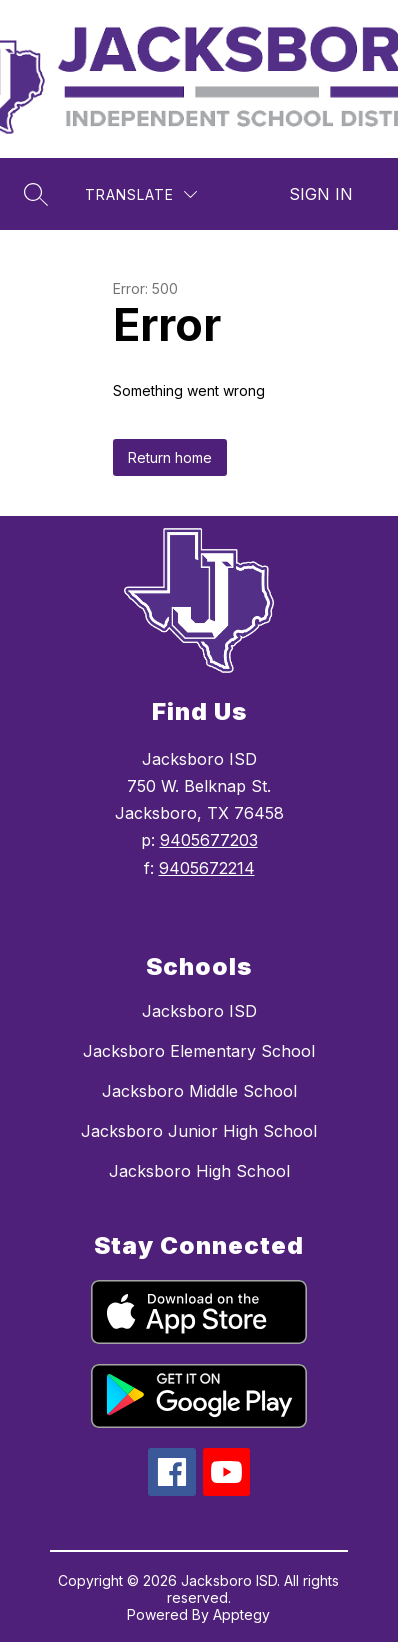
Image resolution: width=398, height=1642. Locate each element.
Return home (170, 457)
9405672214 (207, 868)
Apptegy (241, 1614)
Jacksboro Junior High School (199, 1131)
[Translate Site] (141, 194)
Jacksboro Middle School (199, 1091)
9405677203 (209, 840)
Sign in (321, 194)
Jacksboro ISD (199, 1011)
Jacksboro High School (199, 1171)
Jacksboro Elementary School (199, 1051)
